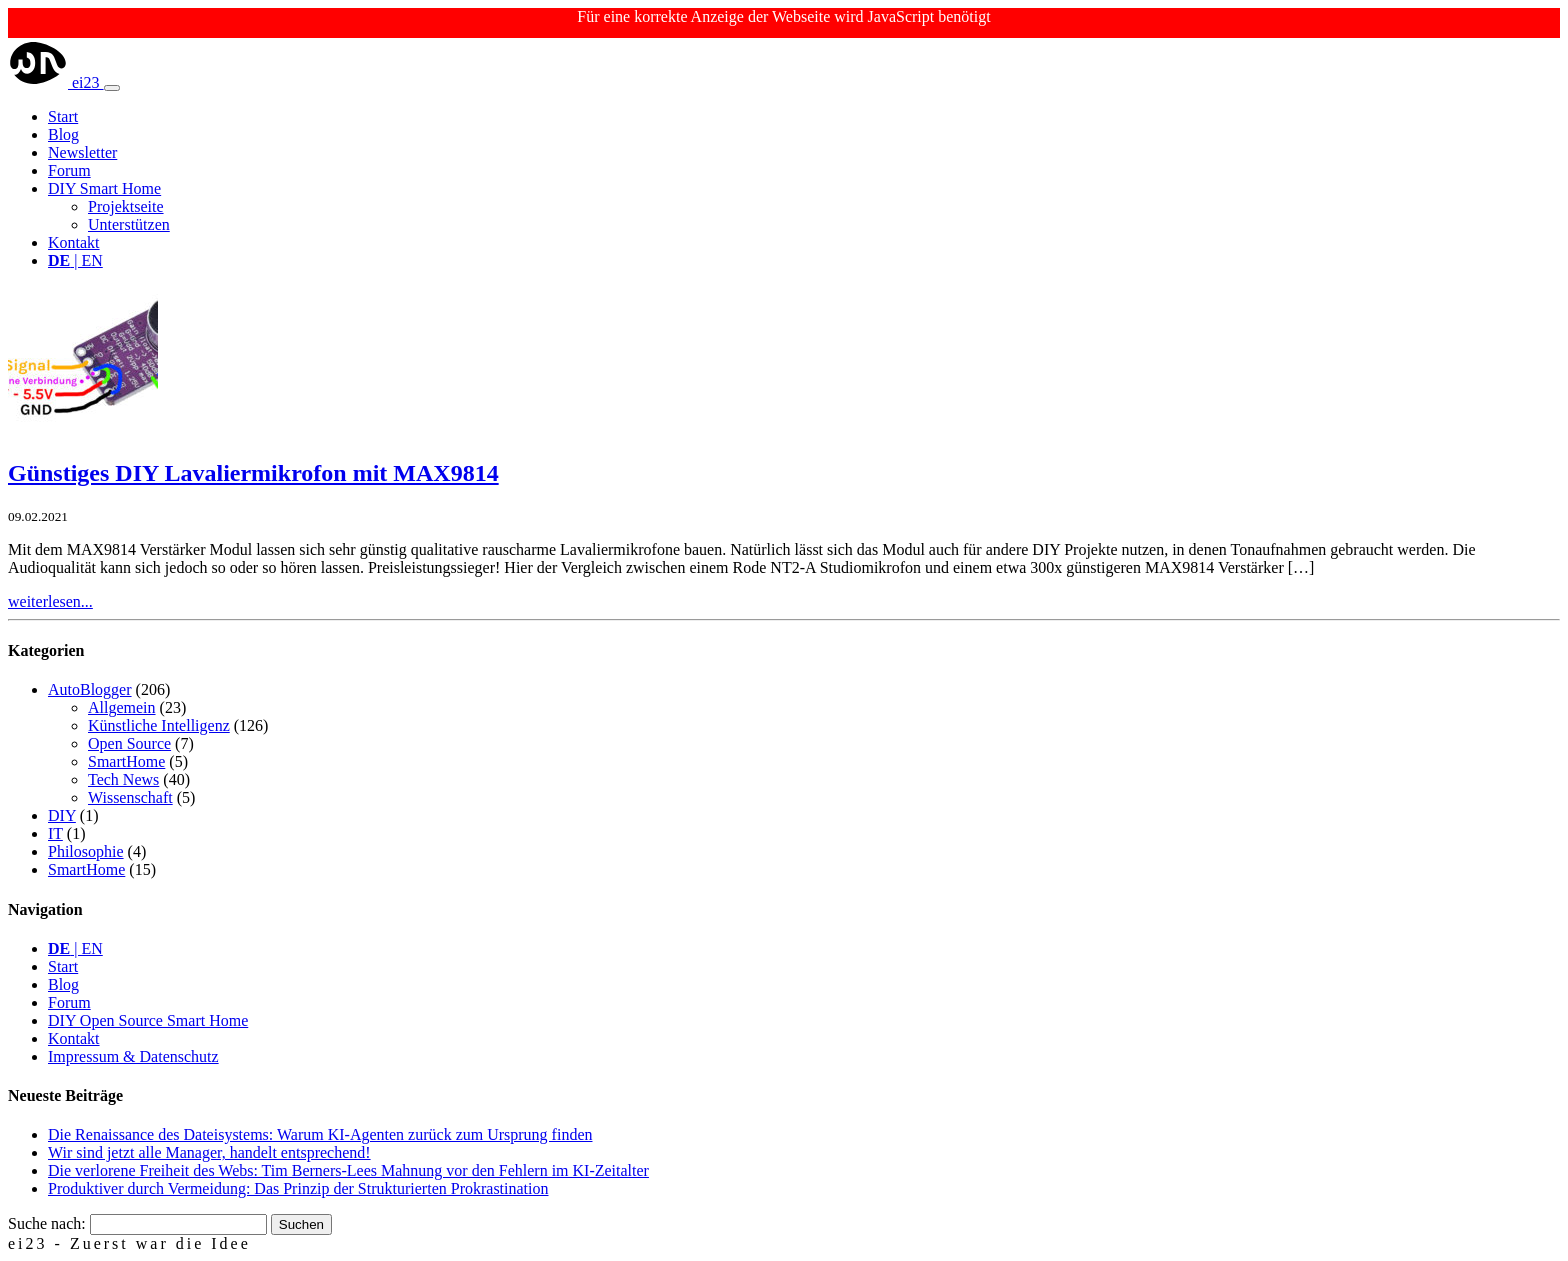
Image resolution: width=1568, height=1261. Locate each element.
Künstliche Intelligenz (159, 725)
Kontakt (74, 242)
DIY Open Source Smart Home (148, 1020)
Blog (63, 134)
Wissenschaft (130, 797)
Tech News (123, 779)
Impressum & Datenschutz (133, 1056)
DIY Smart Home (104, 188)
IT (55, 833)
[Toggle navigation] (112, 88)
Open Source (129, 743)
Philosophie (86, 851)
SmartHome (126, 761)
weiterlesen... (50, 601)
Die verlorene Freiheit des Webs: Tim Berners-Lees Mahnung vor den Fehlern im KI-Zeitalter (348, 1170)
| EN (75, 260)
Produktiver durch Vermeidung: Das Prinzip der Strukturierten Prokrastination (298, 1188)
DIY (62, 815)
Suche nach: (47, 1223)
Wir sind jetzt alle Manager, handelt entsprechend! (209, 1152)
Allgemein (122, 707)
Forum (69, 170)
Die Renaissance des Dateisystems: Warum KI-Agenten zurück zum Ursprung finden (320, 1134)
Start (63, 116)
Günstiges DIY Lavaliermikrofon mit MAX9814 (253, 473)
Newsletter (82, 152)
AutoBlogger (90, 689)
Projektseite (126, 206)
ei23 (56, 82)
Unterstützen (129, 224)
